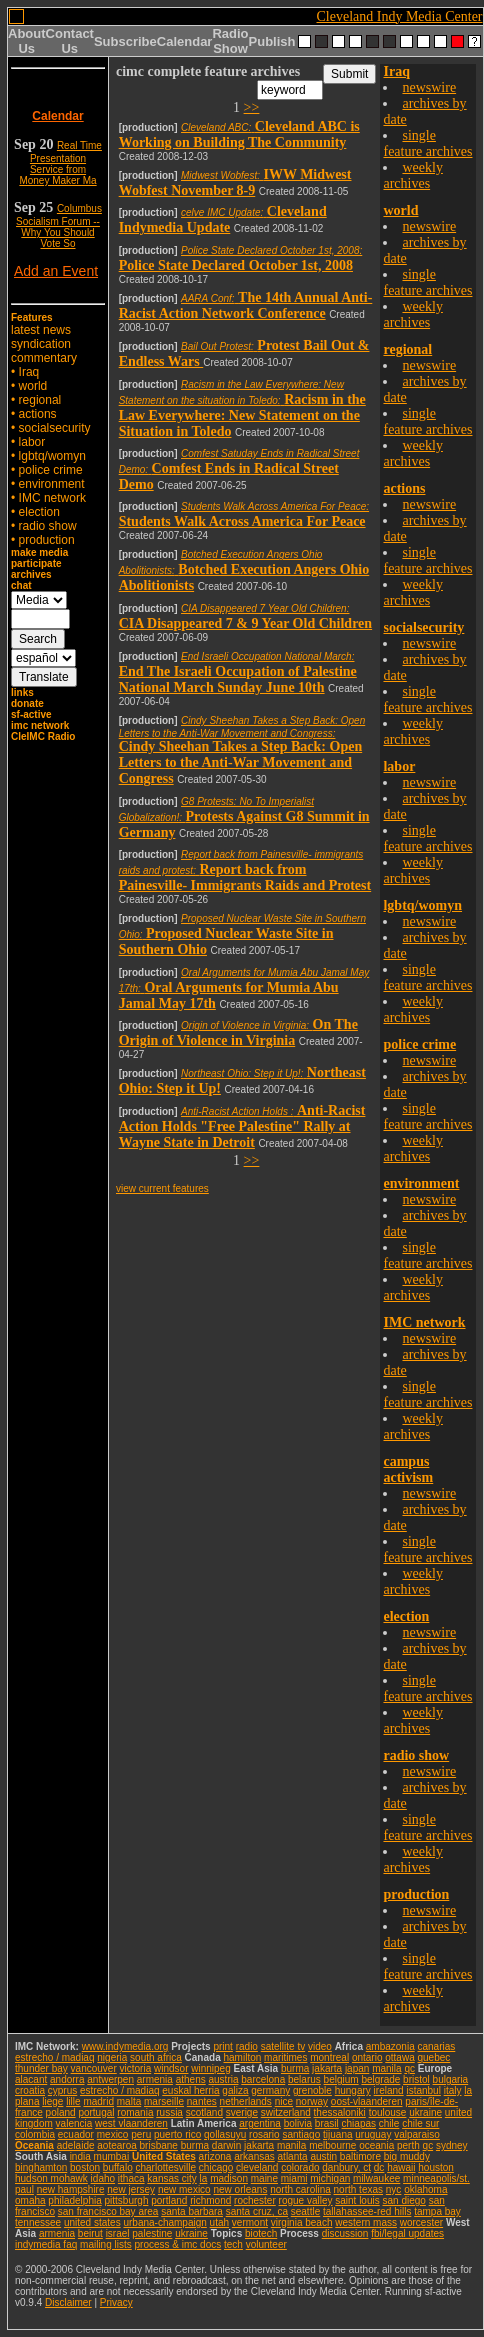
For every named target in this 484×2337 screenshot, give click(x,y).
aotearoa (116, 2145)
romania (135, 2112)
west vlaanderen (131, 2123)
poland (61, 2112)
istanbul (423, 2090)
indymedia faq (46, 2244)
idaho (103, 2178)
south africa (156, 2057)
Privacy (116, 2302)
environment (52, 484)
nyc (394, 2189)
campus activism (408, 1469)
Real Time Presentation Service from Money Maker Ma (60, 163)
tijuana (337, 2134)
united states (92, 2222)
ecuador (76, 2134)
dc (379, 2167)
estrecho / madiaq (55, 2057)
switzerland (286, 2112)
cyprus (62, 2090)
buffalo (118, 2167)
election (39, 512)
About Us (27, 41)
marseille (164, 2101)
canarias (436, 2046)
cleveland (257, 2167)
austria (224, 2079)
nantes (202, 2101)
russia (169, 2112)
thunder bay (41, 2068)
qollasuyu (225, 2134)
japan (357, 2068)
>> (252, 107)
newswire (429, 87)
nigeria (112, 2057)
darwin (226, 2145)
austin (323, 2156)
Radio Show (230, 41)
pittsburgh (127, 2200)
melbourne (332, 2145)
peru (141, 2134)
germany (270, 2090)
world (33, 386)
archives (31, 574)
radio (247, 2046)
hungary (353, 2090)
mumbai (112, 2156)
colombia (35, 2134)
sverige (242, 2112)
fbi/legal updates (407, 2233)
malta (129, 2101)
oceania (376, 2145)
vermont (250, 2222)
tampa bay (437, 2211)
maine (264, 2178)
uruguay (373, 2134)
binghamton (41, 2167)
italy (453, 2090)
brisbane (159, 2145)
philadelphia (74, 2200)
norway (312, 2101)
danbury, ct (346, 2167)
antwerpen (110, 2079)
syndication (41, 344)
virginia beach (302, 2222)
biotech (261, 2233)
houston (436, 2167)
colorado (300, 2167)
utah (219, 2222)
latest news (41, 330)
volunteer (266, 2244)
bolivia (298, 2123)
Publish (272, 41)
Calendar (185, 41)
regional (40, 400)
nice (284, 2101)
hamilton (242, 2057)
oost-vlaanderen (367, 2101)
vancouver (94, 2068)
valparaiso (417, 2134)
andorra (67, 2079)
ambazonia (390, 2046)
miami (294, 2178)
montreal (329, 2057)
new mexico (184, 2189)
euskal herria (190, 2090)
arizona (215, 2156)
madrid (98, 2101)
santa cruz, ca (257, 2211)
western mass (366, 2222)
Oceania (34, 2145)
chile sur (420, 2123)
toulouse (388, 2112)
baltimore (360, 2156)
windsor (171, 2068)
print (222, 2046)
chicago (216, 2167)
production (47, 540)
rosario (264, 2134)
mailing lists (106, 2244)
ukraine (425, 2112)
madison (229, 2178)
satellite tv (283, 2046)
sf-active (31, 714)
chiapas (359, 2123)
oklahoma (425, 2189)
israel (118, 2233)
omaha (30, 2200)
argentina (260, 2123)
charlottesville (165, 2167)
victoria (136, 2068)
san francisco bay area (108, 2211)
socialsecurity (55, 428)
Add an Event (56, 271)
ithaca (131, 2178)
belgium (341, 2079)
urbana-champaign (164, 2222)
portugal (96, 2112)
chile (389, 2123)
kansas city (171, 2178)
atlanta (293, 2156)
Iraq (29, 372)
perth (408, 2145)
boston (85, 2167)
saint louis (357, 2200)
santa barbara (192, 2211)
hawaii (401, 2167)
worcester (421, 2222)
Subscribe (125, 41)
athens (191, 2079)
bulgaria (451, 2079)
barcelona (263, 2079)
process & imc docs (178, 2244)
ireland (389, 2090)
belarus (304, 2079)
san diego (404, 2200)
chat (21, 585)
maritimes (285, 2057)
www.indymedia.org (125, 2046)
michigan (330, 2178)
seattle (305, 2211)
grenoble (312, 2090)
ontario (367, 2057)
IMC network (52, 498)
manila (386, 2068)
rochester (255, 2200)
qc (409, 2068)
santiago (301, 2134)
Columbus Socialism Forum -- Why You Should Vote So (59, 226)
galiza (235, 2090)
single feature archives (427, 143)
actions (38, 414)
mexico (113, 2134)
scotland (204, 2112)
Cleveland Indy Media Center (400, 16)
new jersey (131, 2189)
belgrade (380, 2079)
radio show (48, 526)
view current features (162, 1188)
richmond (210, 2200)
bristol (416, 2079)
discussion (345, 2233)
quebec (434, 2057)
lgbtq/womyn (52, 456)
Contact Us (70, 41)
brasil (327, 2123)
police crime (51, 470)
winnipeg (210, 2068)
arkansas (254, 2156)
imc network (40, 725)
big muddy (407, 2156)
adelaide (76, 2145)
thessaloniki (340, 2112)
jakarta (327, 2068)
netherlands (246, 2101)
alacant (31, 2079)
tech (233, 2244)
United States (164, 2156)
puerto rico (177, 2134)
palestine (152, 2233)
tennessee (38, 2222)
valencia (74, 2123)
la (204, 2178)
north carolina (300, 2189)
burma (295, 2068)
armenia (155, 2079)
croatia (30, 2090)
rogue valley (306, 2200)
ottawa (399, 2057)
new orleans (240, 2189)
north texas (358, 2189)
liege (52, 2101)
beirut (90, 2233)
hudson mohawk (51, 2178)
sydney (452, 2145)
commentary (44, 358)
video (320, 2046)
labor (32, 442)
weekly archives (412, 175)
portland (169, 2200)
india (80, 2156)
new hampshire (71, 2189)
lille (73, 2101)
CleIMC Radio (43, 736)
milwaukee (376, 2178)
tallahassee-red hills (367, 2211)
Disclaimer (68, 2302)
